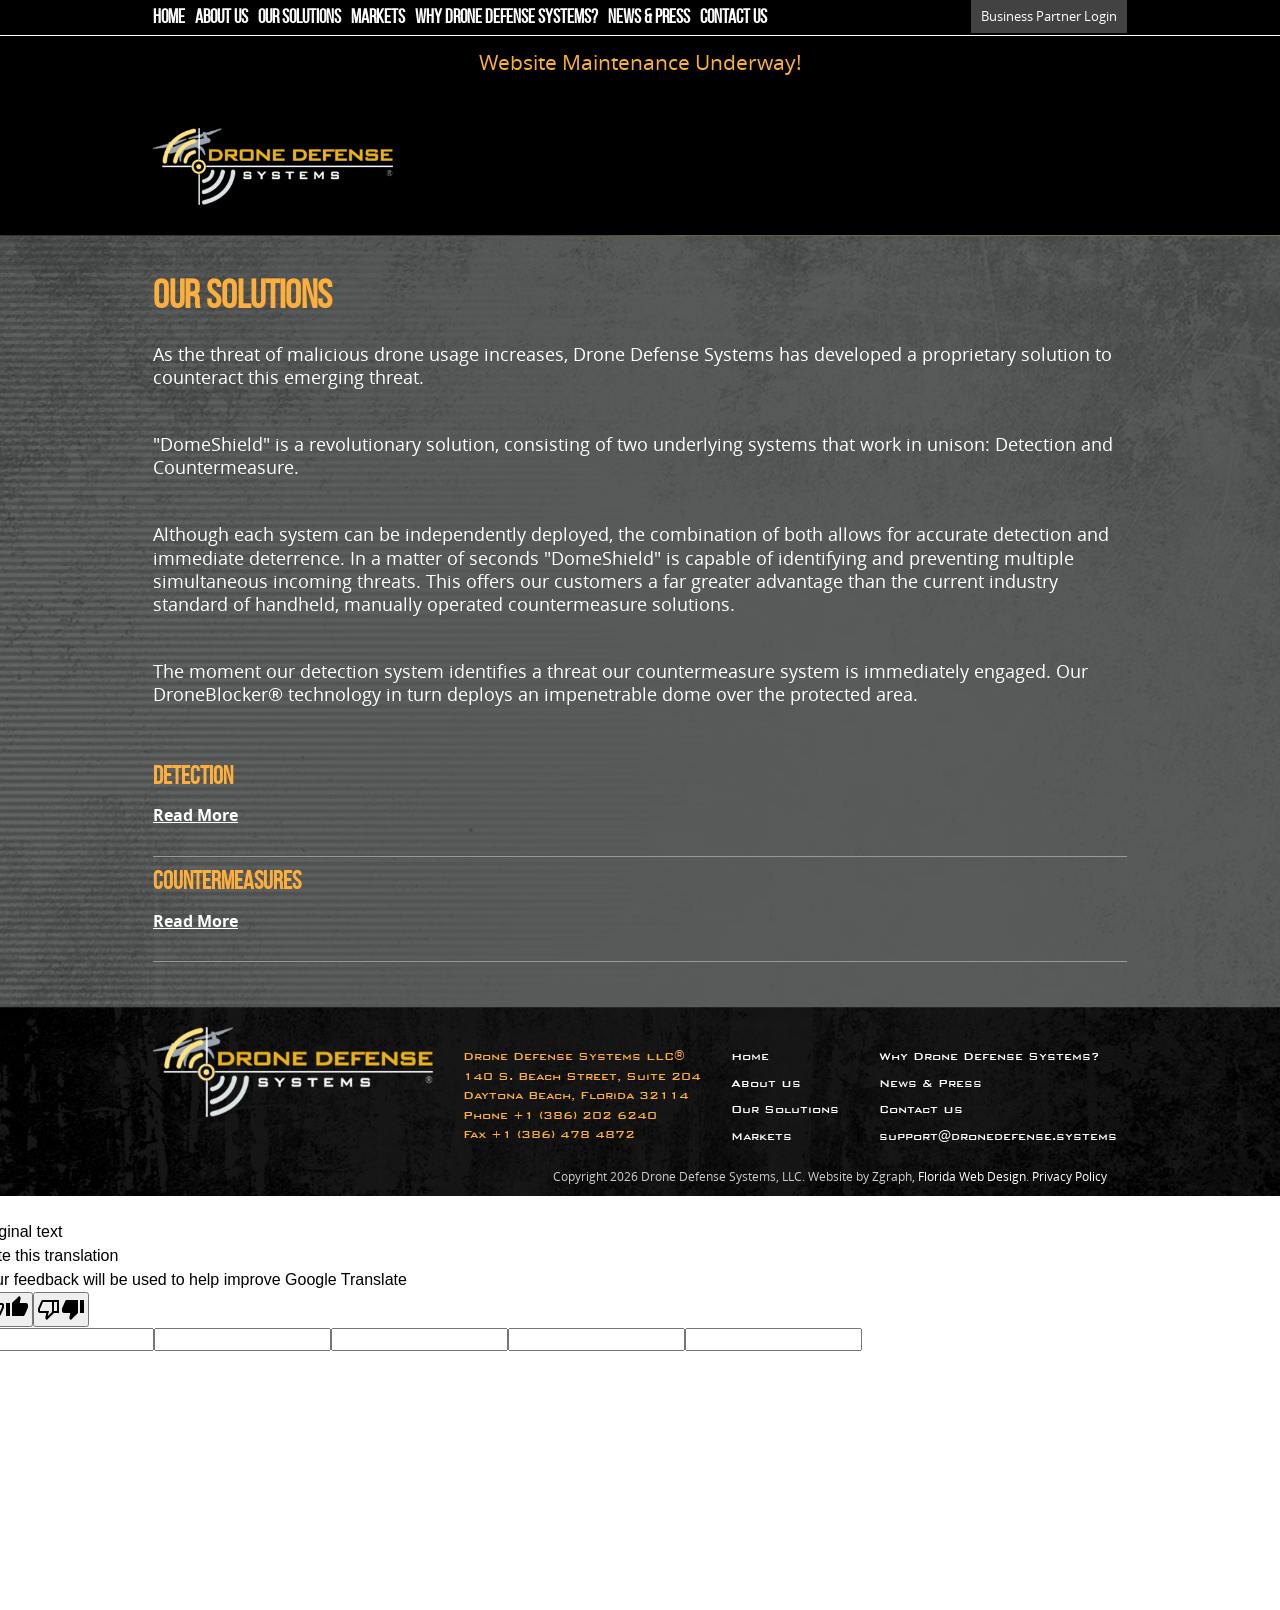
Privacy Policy (1069, 1176)
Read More (195, 815)
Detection (193, 775)
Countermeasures (227, 880)
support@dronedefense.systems (998, 1136)
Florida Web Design (972, 1176)
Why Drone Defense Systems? (506, 16)
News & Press (649, 16)
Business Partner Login (1049, 16)
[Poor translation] (61, 1309)
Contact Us (733, 16)
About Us (221, 16)
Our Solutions (299, 16)
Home (169, 16)
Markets (378, 16)
